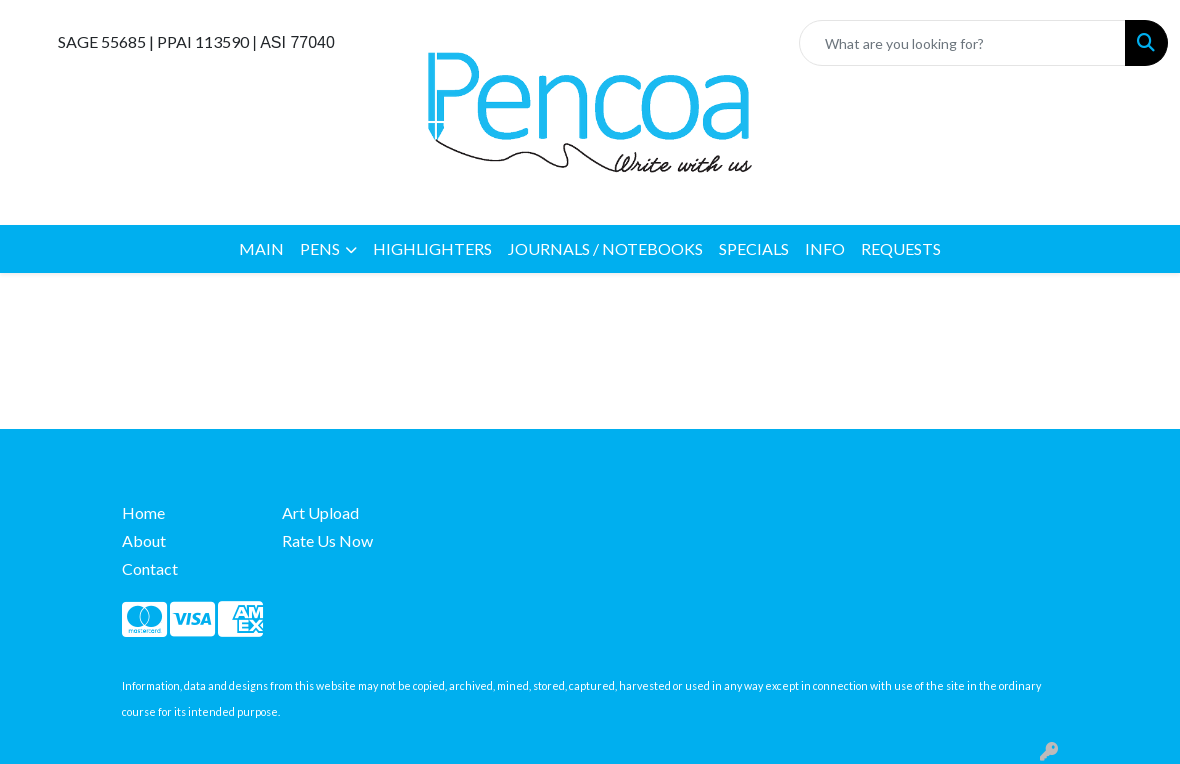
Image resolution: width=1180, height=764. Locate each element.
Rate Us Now (327, 540)
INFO (825, 248)
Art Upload (320, 512)
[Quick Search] (962, 43)
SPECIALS (754, 248)
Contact (150, 568)
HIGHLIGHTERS (432, 248)
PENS (320, 248)
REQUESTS (901, 248)
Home (143, 512)
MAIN (261, 248)
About (144, 540)
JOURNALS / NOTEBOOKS (605, 248)
